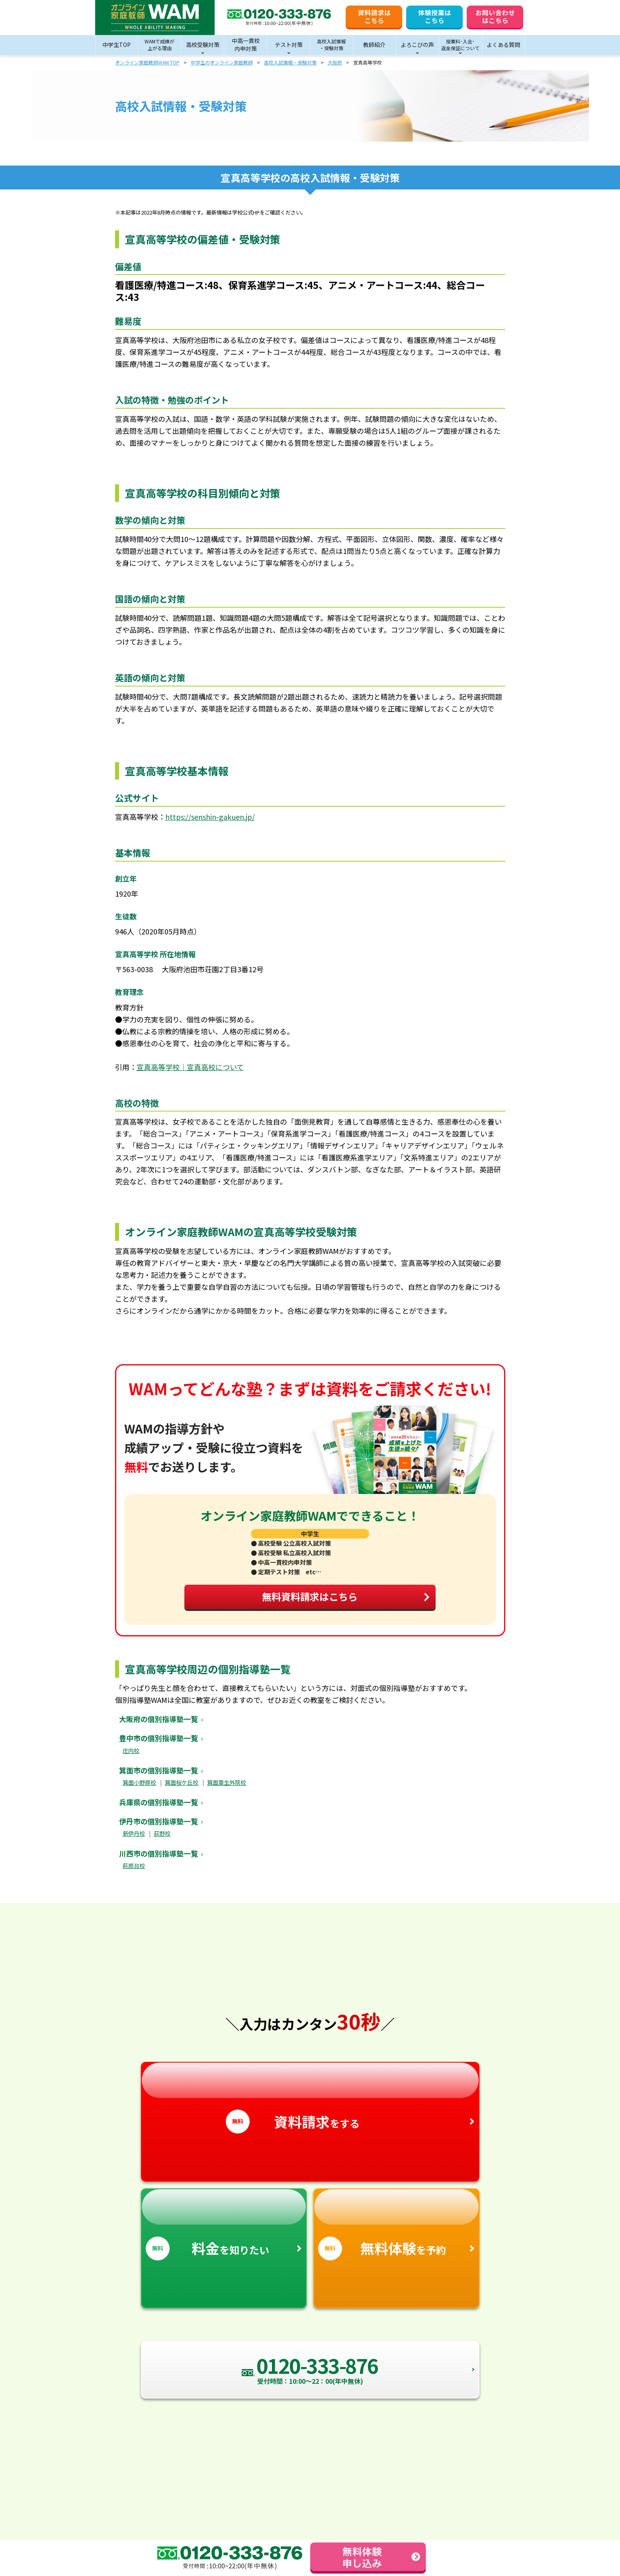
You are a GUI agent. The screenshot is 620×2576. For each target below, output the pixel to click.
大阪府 (335, 62)
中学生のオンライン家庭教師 (222, 62)
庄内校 (131, 1757)
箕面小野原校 (139, 1789)
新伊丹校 (134, 1840)
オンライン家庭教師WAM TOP (147, 62)
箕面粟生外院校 (226, 1789)
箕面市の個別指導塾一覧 (158, 1777)
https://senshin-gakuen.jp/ (210, 816)
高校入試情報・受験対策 (290, 62)
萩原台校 (134, 1872)
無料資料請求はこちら (342, 1601)
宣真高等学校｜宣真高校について (190, 1067)
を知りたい (224, 2232)
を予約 (396, 2232)
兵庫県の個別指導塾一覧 (158, 1809)
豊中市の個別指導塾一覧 (158, 1745)
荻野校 (162, 1840)
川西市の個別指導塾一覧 (158, 1860)
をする (310, 2105)
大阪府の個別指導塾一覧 (158, 1726)
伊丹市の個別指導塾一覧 (158, 1828)
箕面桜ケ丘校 (181, 1789)
